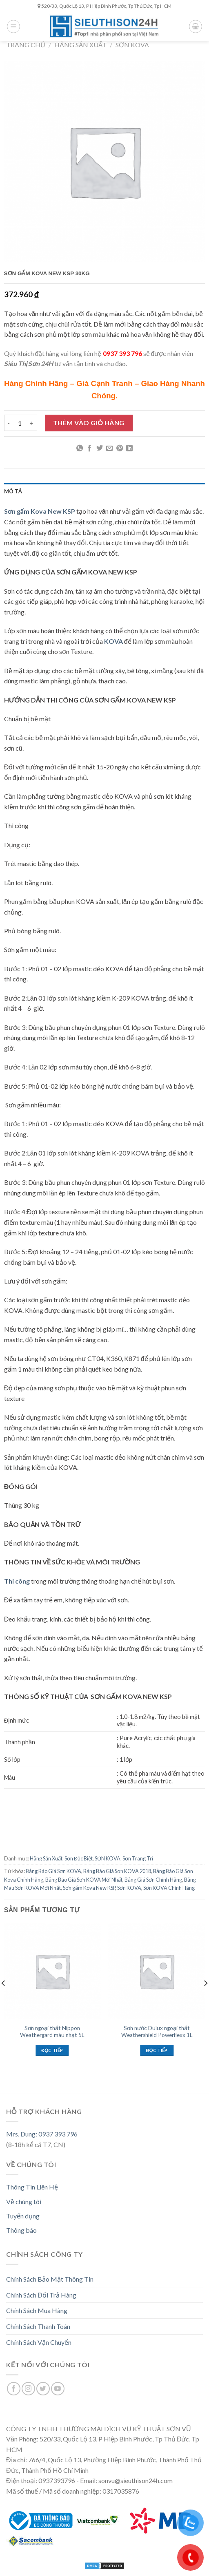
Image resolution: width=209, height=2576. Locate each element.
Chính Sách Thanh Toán (38, 2326)
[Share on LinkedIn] (129, 448)
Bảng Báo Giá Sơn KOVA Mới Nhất (83, 1879)
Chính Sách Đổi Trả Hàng (41, 2295)
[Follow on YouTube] (57, 2388)
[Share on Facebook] (89, 448)
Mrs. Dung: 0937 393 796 (42, 2134)
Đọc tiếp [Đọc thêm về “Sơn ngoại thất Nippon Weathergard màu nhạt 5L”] (52, 2050)
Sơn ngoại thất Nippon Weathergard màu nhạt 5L (52, 2032)
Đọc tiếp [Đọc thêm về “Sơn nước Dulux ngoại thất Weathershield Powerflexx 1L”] (156, 2050)
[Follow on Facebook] (13, 2388)
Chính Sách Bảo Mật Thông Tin (49, 2279)
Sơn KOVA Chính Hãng (169, 1888)
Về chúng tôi (23, 2201)
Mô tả (13, 491)
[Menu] (13, 26)
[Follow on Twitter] (43, 2388)
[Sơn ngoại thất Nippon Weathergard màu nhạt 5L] (52, 1971)
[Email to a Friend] (109, 448)
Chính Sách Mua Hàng (36, 2310)
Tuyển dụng (23, 2216)
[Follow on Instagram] (28, 2388)
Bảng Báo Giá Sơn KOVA (53, 1871)
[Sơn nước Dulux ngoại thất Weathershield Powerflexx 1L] (157, 1971)
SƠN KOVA (132, 45)
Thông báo (21, 2230)
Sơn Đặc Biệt (78, 1858)
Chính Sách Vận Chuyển (38, 2342)
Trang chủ (25, 45)
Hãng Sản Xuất (80, 45)
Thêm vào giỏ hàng (89, 422)
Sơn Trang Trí (137, 1858)
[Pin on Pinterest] (119, 448)
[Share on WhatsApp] (79, 448)
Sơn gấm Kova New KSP (89, 1888)
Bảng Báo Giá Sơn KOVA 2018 (117, 1871)
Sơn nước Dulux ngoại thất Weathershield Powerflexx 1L (157, 2032)
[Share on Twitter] (99, 448)
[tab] (104, 491)
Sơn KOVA (129, 1888)
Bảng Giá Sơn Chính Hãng (153, 1879)
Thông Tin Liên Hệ (32, 2187)
